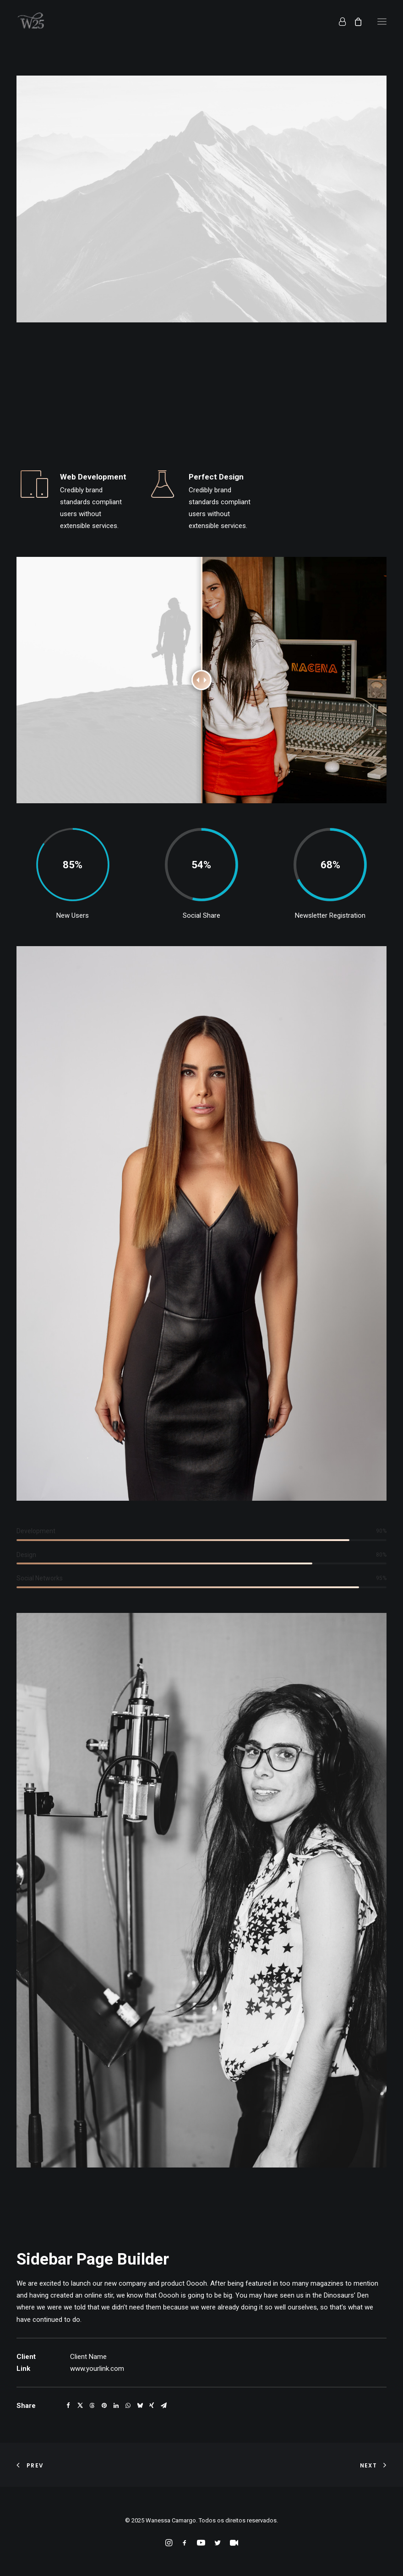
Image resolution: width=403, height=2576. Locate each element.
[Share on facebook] (68, 2405)
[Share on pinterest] (103, 2405)
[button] (382, 21)
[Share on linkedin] (115, 2405)
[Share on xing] (151, 2405)
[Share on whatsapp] (127, 2405)
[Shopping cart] (354, 21)
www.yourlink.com (97, 2368)
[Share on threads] (92, 2405)
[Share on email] (163, 2405)
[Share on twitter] (80, 2405)
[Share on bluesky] (139, 2405)
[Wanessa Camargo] (33, 21)
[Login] (338, 21)
